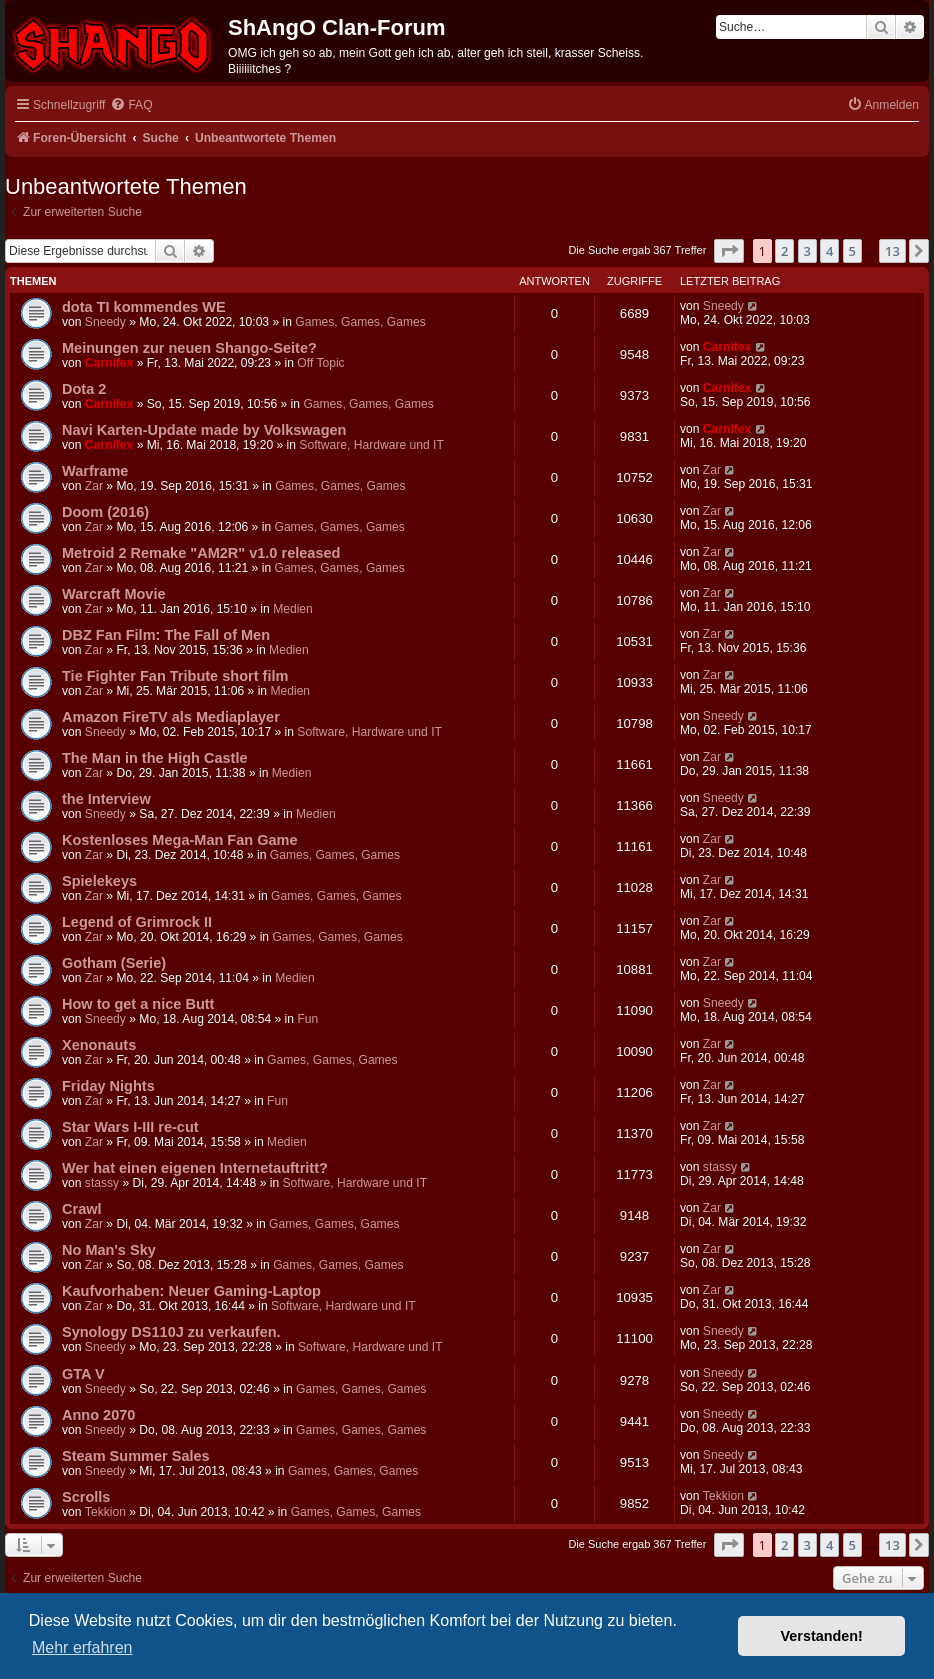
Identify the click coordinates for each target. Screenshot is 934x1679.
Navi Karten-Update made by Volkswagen (204, 430)
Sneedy (105, 322)
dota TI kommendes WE (144, 307)
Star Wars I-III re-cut (130, 1127)
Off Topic (320, 363)
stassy (102, 1183)
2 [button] (784, 251)
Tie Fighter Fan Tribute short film (175, 676)
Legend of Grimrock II (137, 922)
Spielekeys (99, 881)
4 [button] (829, 251)
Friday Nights (108, 1086)
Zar (94, 486)
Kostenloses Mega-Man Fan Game (180, 840)
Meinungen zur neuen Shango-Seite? (189, 348)
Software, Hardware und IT (371, 445)
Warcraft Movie (114, 594)
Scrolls (86, 1497)
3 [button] (807, 251)
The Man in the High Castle (155, 758)
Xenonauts (99, 1045)
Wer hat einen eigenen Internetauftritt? (195, 1168)
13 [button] (892, 251)
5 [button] (852, 251)
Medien (293, 609)
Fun (307, 1019)
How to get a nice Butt (138, 1004)
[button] (729, 251)
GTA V (83, 1374)
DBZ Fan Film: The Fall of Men (166, 635)
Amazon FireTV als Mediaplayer (171, 717)
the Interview (106, 799)
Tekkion (105, 1512)
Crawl (82, 1209)
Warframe (95, 471)
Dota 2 (84, 389)
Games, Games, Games (360, 322)
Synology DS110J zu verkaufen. (171, 1332)
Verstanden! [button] (822, 1636)
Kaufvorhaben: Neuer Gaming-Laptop (191, 1291)
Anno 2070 (98, 1415)
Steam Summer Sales (136, 1456)
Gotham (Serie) (114, 963)
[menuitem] (131, 105)
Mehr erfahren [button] (82, 1647)
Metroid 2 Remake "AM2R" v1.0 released (201, 553)
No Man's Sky (109, 1250)
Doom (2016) (105, 512)
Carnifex (109, 363)
